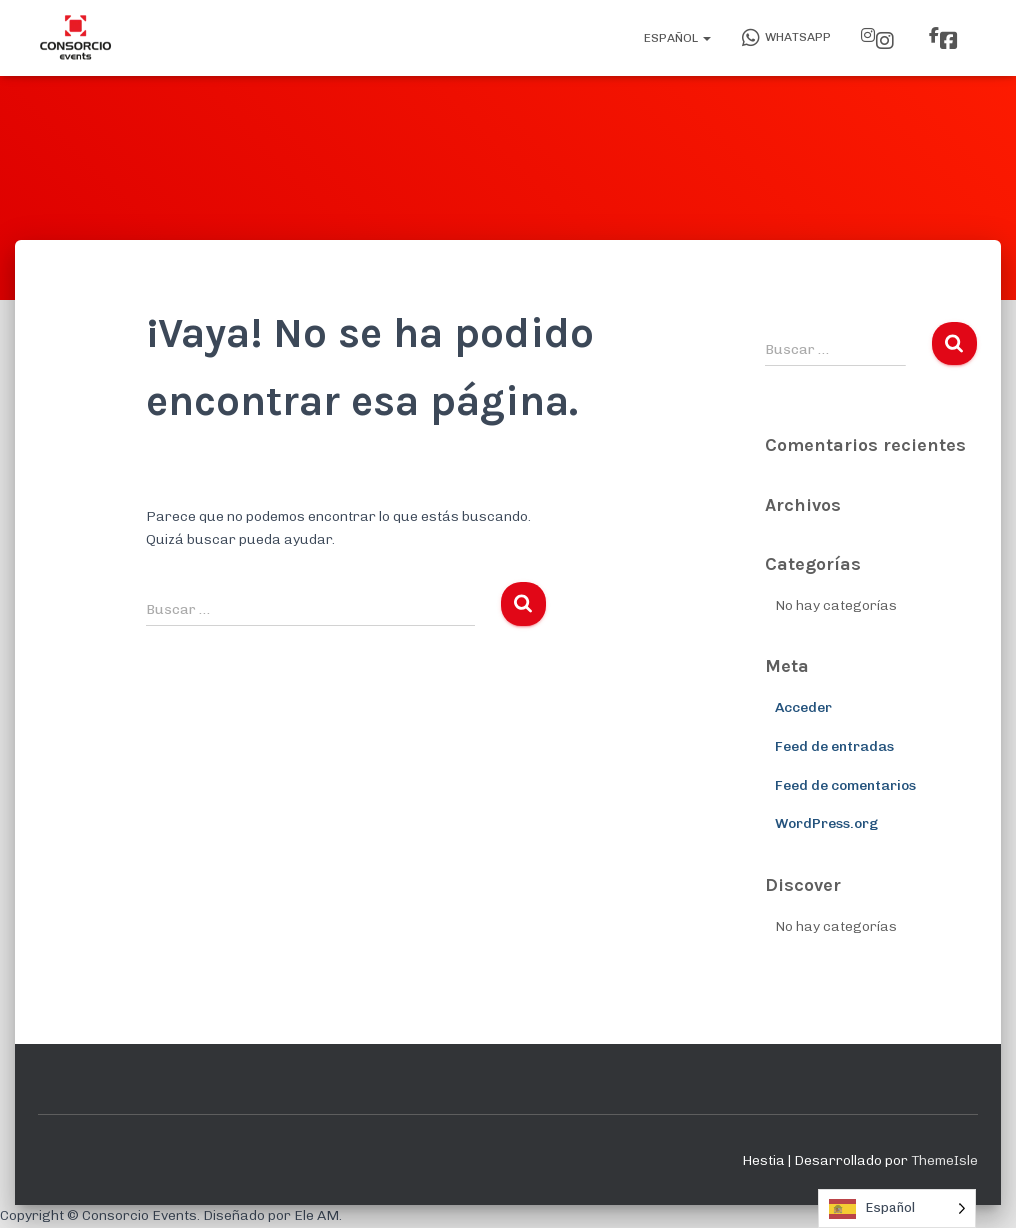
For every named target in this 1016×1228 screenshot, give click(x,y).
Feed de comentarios (845, 785)
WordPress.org (826, 823)
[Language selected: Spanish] (897, 1208)
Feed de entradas (834, 746)
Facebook (949, 41)
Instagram (885, 41)
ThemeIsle (944, 1160)
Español (676, 38)
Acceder (803, 707)
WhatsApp (786, 38)
